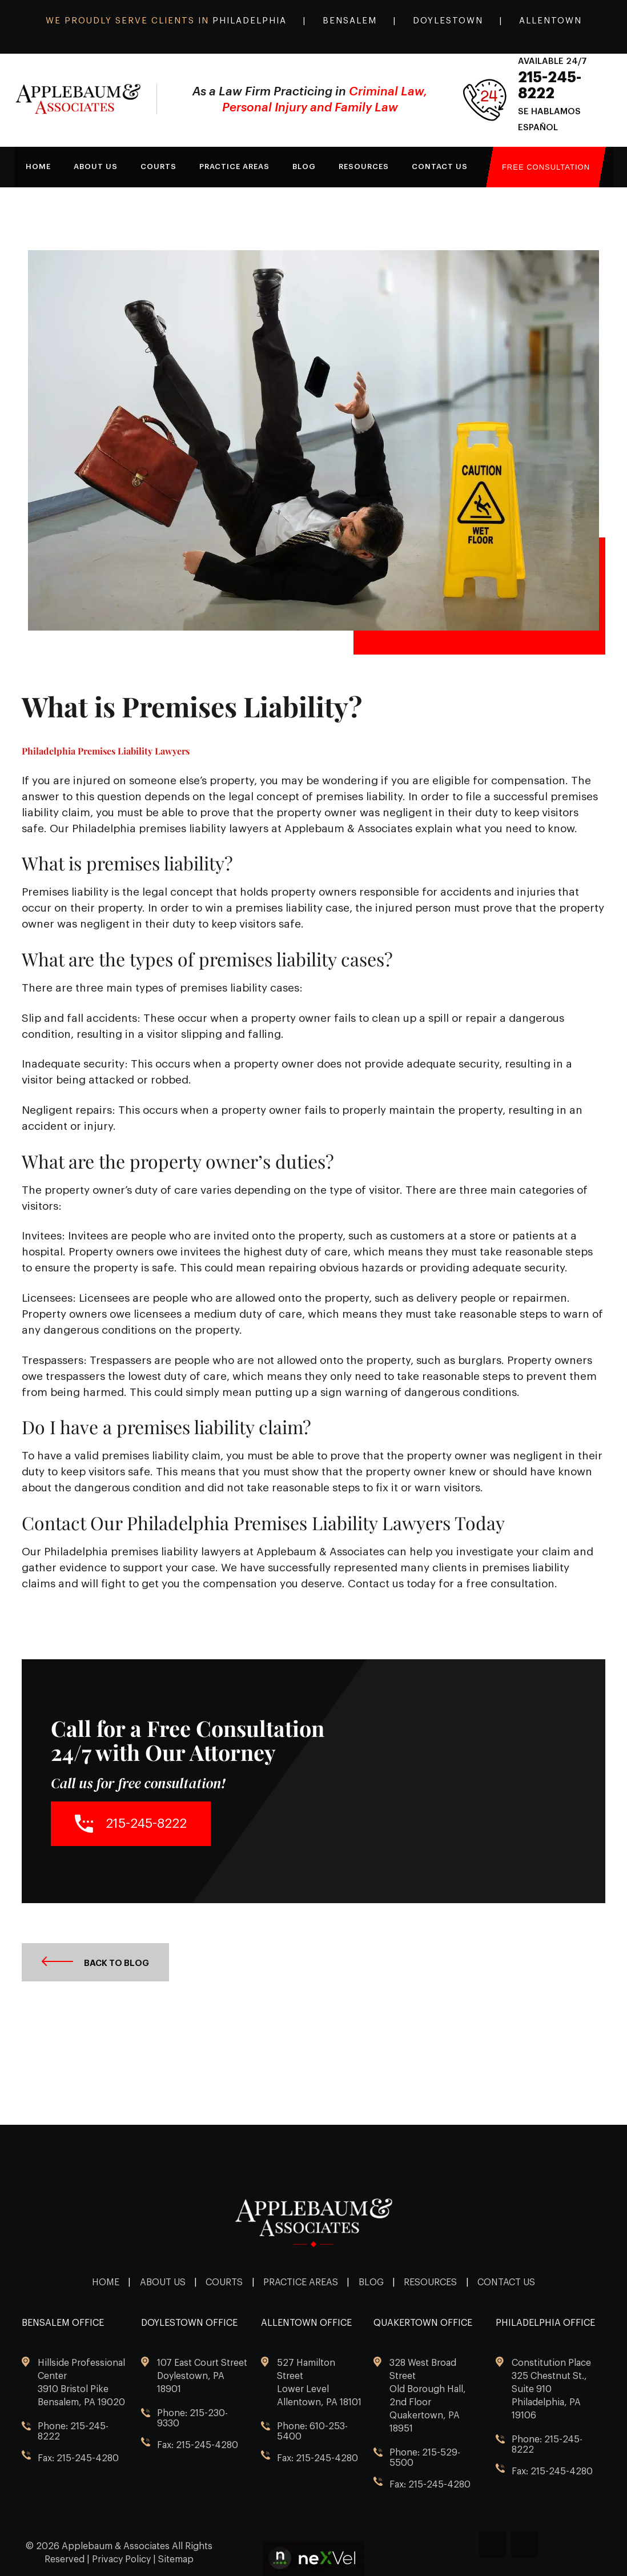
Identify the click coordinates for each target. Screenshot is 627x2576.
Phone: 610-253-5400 (312, 2431)
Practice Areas (300, 2282)
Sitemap (176, 2559)
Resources (364, 166)
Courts (158, 166)
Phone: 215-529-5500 (424, 2457)
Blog (304, 166)
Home (38, 166)
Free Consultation (546, 167)
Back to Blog (95, 1962)
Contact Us (440, 166)
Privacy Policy (121, 2559)
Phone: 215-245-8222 (73, 2431)
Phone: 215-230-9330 (192, 2418)
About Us (163, 2282)
